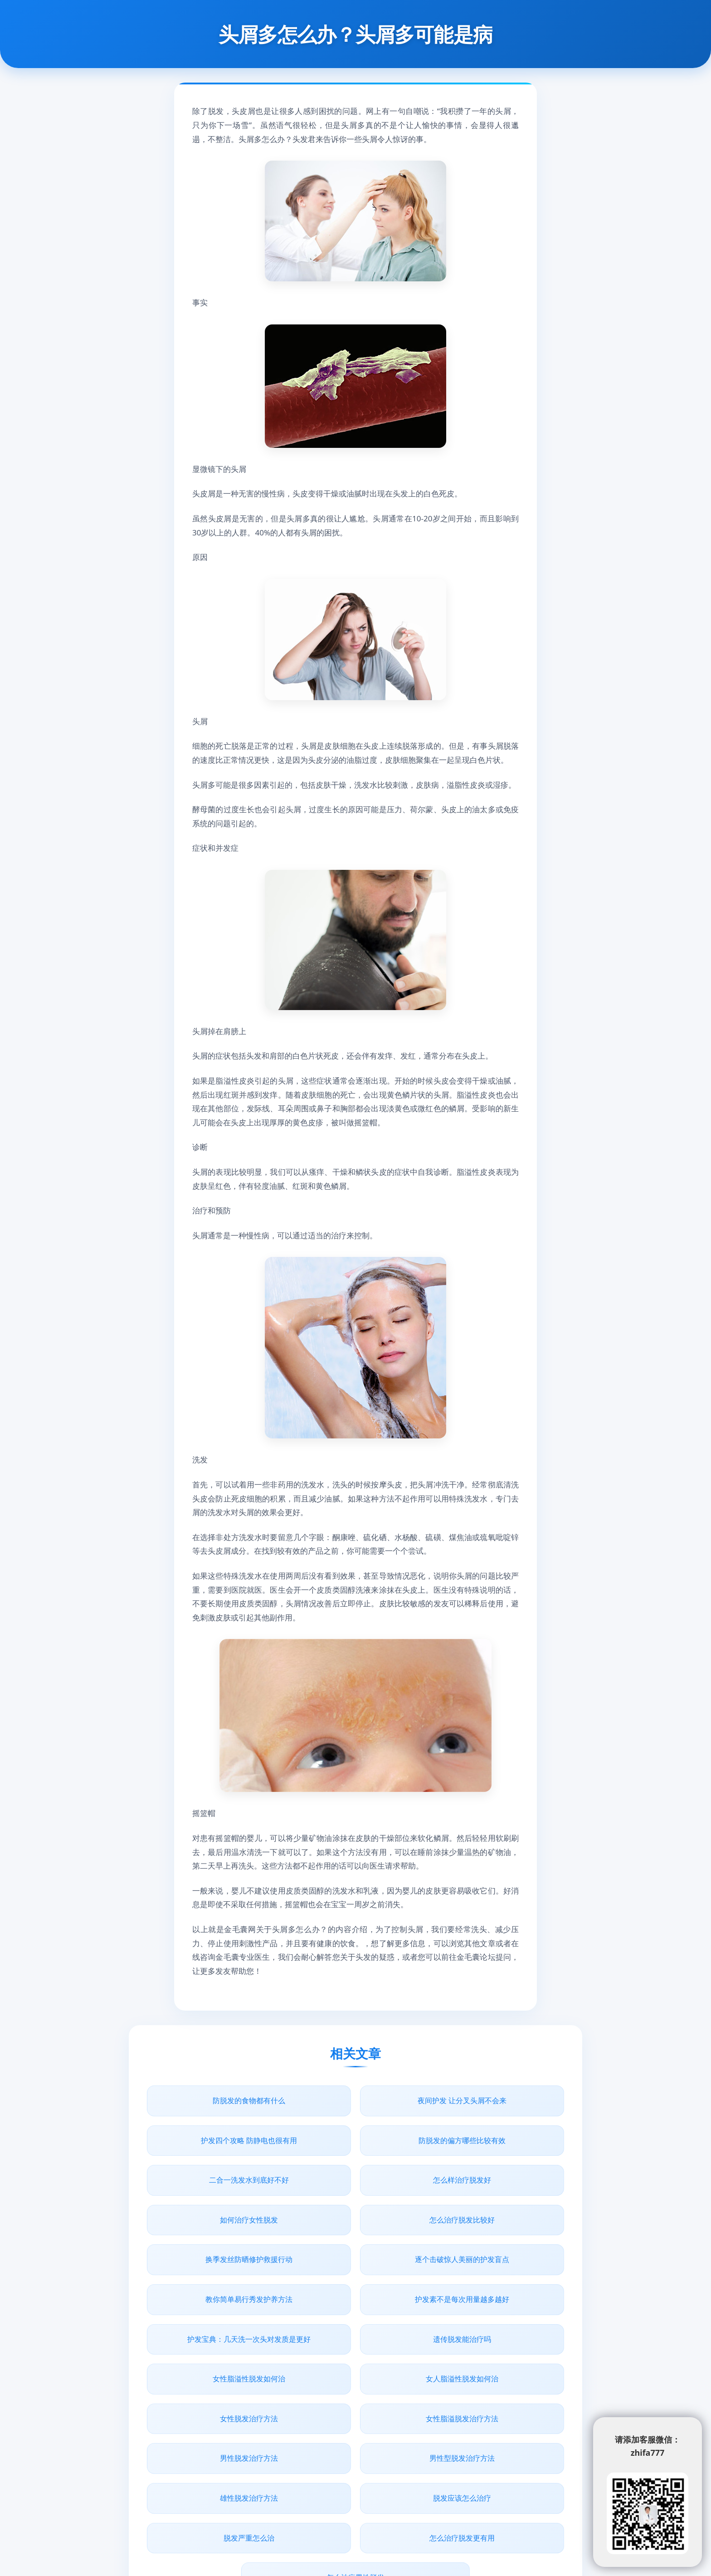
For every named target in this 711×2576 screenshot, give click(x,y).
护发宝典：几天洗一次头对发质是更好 (213, 2265)
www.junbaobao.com (400, 2502)
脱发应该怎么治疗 (214, 2390)
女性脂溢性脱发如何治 (497, 2259)
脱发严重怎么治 (355, 2390)
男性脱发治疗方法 (214, 2350)
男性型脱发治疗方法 (355, 2350)
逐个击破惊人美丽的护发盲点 (213, 2220)
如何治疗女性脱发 (214, 2180)
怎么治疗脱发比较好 (355, 2180)
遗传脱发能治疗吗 (355, 2259)
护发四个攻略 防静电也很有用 (497, 2100)
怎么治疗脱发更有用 (497, 2390)
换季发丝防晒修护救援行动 (497, 2180)
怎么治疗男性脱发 (355, 2430)
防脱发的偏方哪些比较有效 (213, 2140)
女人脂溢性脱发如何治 (213, 2311)
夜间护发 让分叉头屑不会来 (355, 2100)
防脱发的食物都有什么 (213, 2100)
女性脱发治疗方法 (355, 2311)
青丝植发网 (284, 2502)
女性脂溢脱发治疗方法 (497, 2311)
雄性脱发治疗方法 (497, 2350)
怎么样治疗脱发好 (497, 2140)
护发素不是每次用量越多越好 (497, 2220)
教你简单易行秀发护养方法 (355, 2220)
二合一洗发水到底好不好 (355, 2140)
